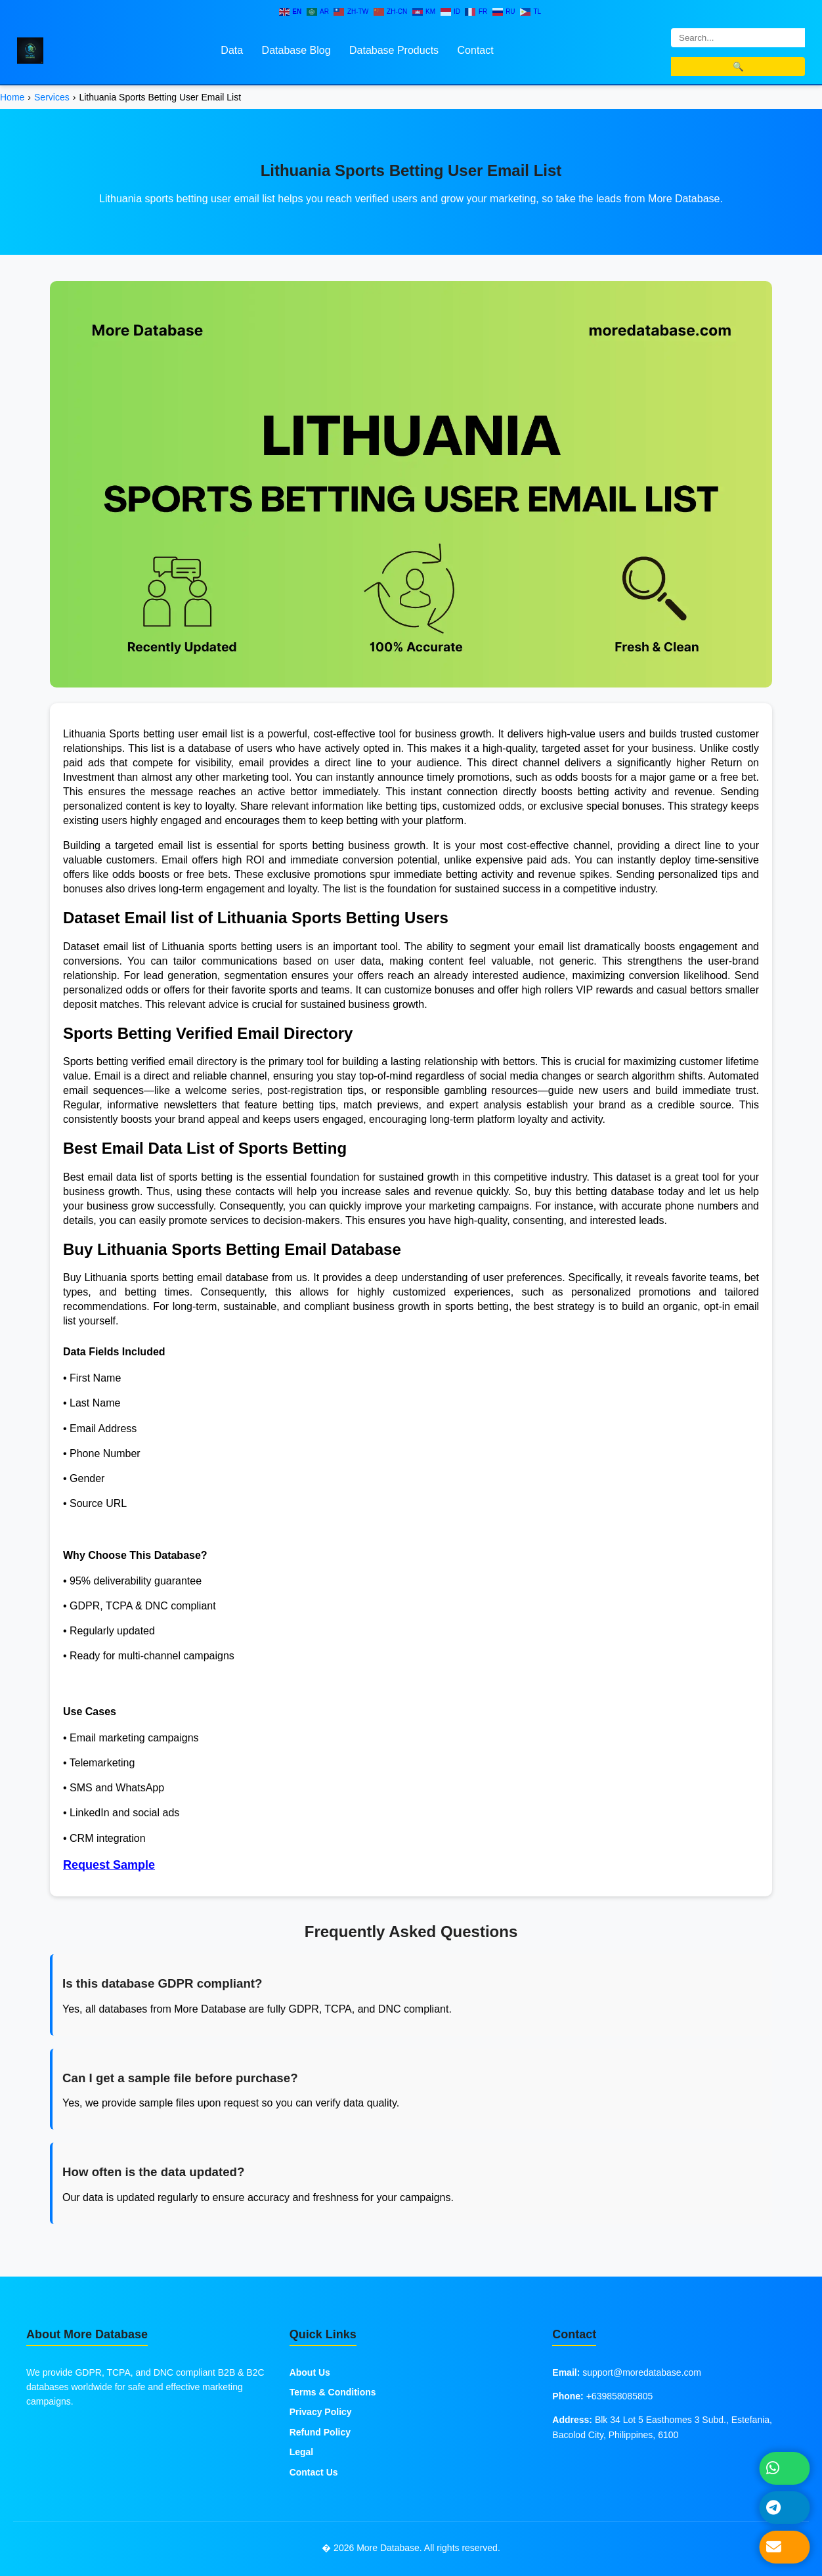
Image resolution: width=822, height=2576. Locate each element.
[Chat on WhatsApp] (785, 2468)
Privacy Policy (321, 2412)
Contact (476, 50)
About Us (310, 2372)
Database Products (394, 50)
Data (232, 50)
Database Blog (296, 50)
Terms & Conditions (333, 2392)
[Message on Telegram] (785, 2507)
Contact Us (314, 2472)
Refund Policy (320, 2432)
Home (12, 97)
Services (52, 97)
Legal (302, 2452)
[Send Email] (785, 2547)
